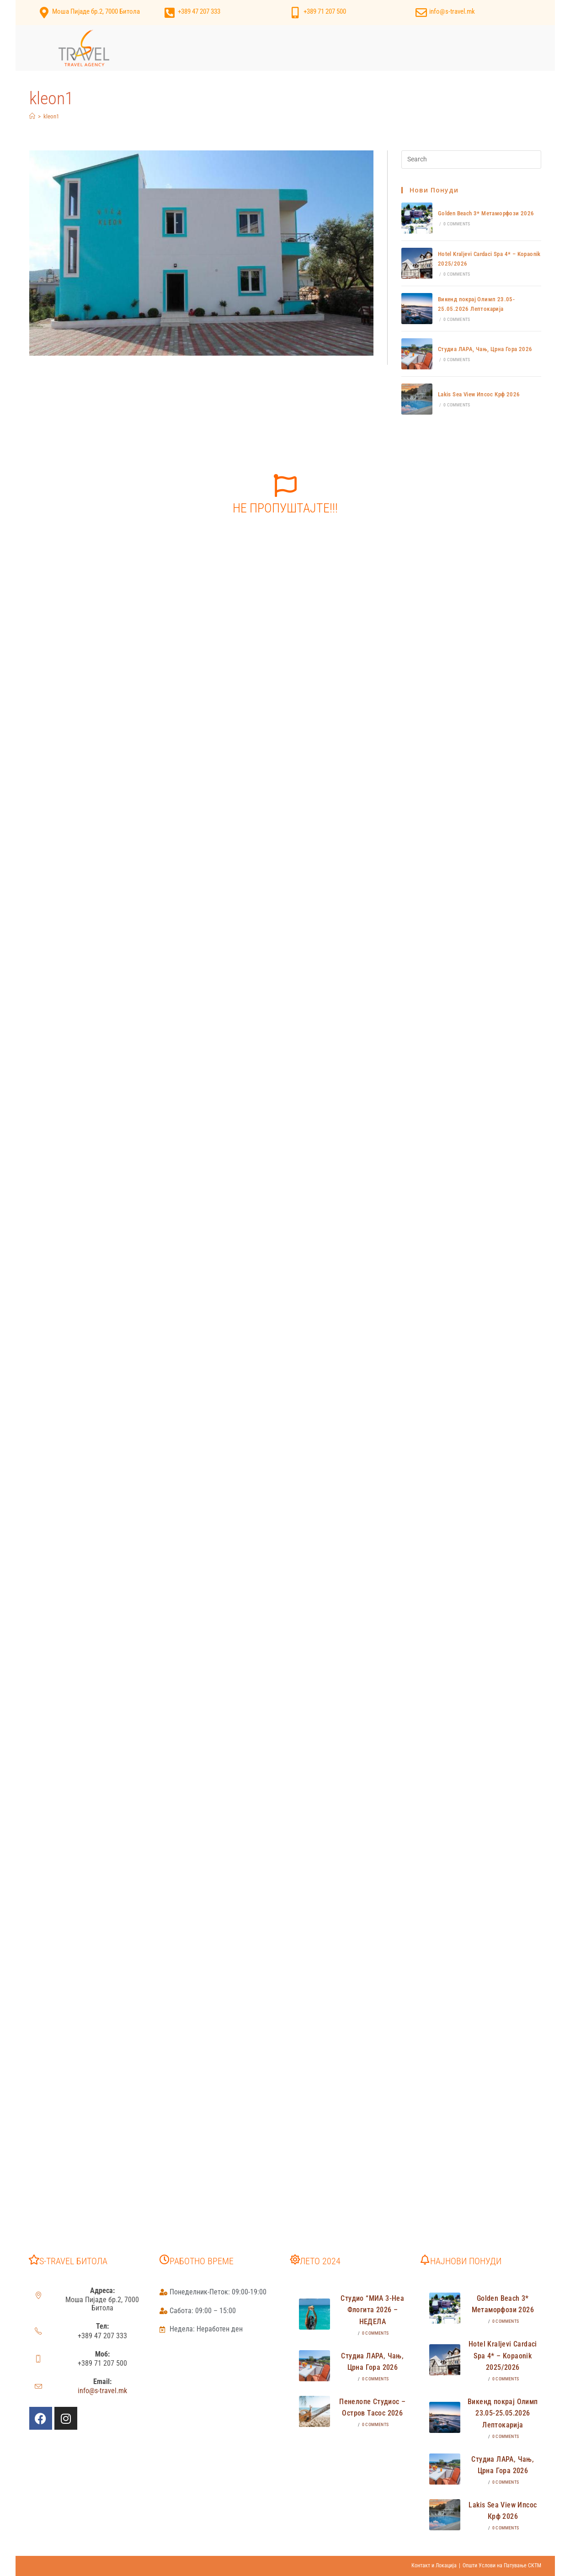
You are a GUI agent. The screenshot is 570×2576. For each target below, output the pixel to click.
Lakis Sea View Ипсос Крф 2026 (479, 394)
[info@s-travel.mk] (421, 12)
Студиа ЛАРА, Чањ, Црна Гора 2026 (485, 349)
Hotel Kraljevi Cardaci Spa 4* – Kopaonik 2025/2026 (503, 2356)
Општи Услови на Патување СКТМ (502, 2565)
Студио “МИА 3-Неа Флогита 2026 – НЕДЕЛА (372, 2310)
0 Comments (456, 223)
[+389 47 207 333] (170, 12)
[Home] (32, 116)
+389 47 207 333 (199, 11)
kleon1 (51, 116)
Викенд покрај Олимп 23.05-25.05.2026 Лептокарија (503, 2413)
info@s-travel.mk (452, 11)
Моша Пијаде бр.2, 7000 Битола (96, 11)
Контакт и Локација (434, 2565)
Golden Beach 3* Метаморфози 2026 (486, 213)
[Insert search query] (471, 159)
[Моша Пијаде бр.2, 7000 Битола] (44, 12)
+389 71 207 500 (325, 11)
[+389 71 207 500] (295, 12)
